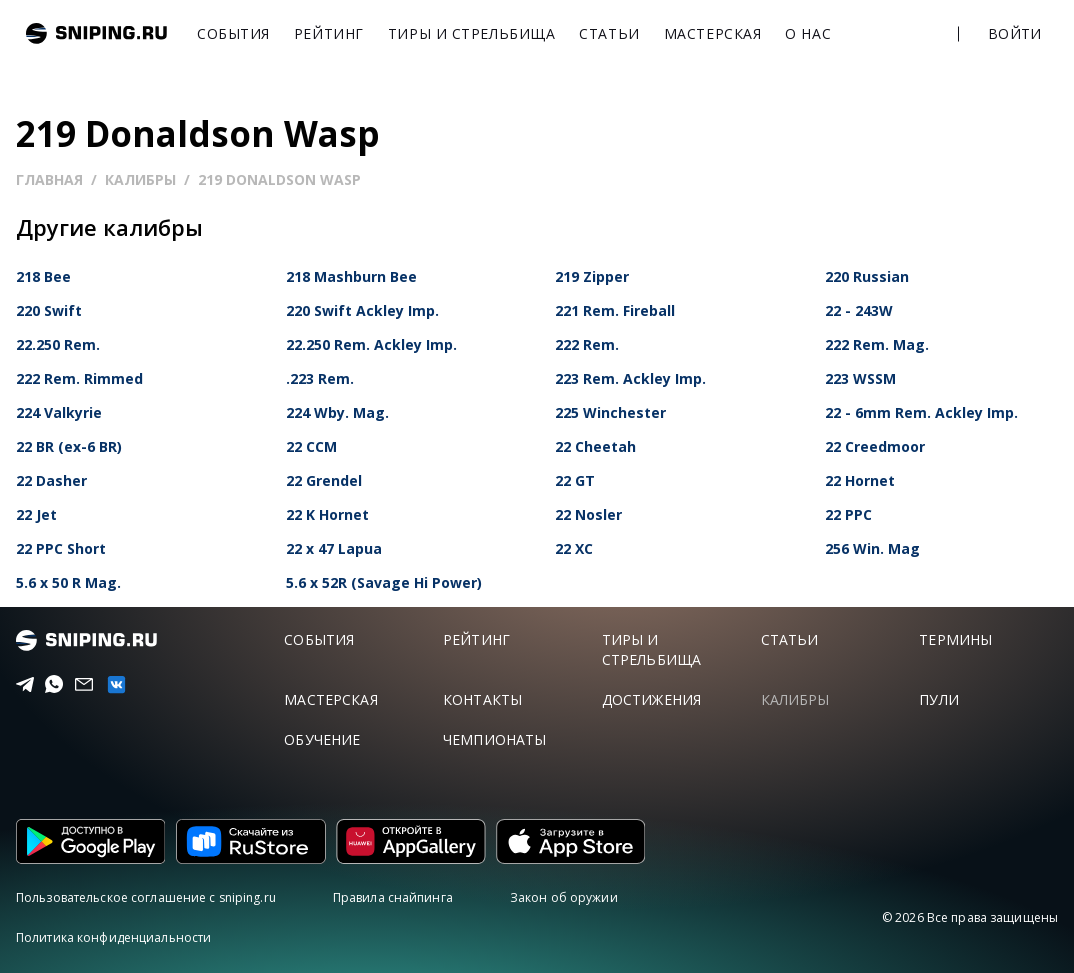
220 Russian (867, 276)
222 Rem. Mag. (877, 344)
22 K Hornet (327, 514)
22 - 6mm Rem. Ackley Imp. (921, 412)
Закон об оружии (564, 897)
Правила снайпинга (393, 897)
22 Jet (36, 514)
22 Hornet (860, 480)
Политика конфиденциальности (113, 937)
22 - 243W (859, 310)
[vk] (110, 684)
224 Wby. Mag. (337, 412)
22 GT (575, 480)
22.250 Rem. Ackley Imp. (371, 344)
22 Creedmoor (875, 446)
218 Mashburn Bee (351, 276)
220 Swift (49, 310)
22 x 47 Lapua (334, 548)
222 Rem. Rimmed (79, 378)
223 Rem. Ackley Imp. (630, 378)
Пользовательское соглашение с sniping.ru (146, 897)
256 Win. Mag (872, 548)
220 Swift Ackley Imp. (362, 310)
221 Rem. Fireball (615, 310)
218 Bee (43, 276)
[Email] (78, 685)
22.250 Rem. (58, 344)
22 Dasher (51, 480)
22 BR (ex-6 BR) (69, 446)
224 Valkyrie (59, 412)
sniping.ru (96, 33)
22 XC (574, 548)
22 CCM (311, 446)
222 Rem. (587, 344)
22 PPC (848, 514)
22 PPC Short (61, 548)
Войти (1014, 33)
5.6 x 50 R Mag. (68, 582)
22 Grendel (324, 480)
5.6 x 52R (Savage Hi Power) (384, 582)
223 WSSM (860, 378)
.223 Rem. (320, 378)
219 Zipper (592, 276)
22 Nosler (588, 514)
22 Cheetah (595, 446)
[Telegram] (19, 685)
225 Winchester (610, 412)
